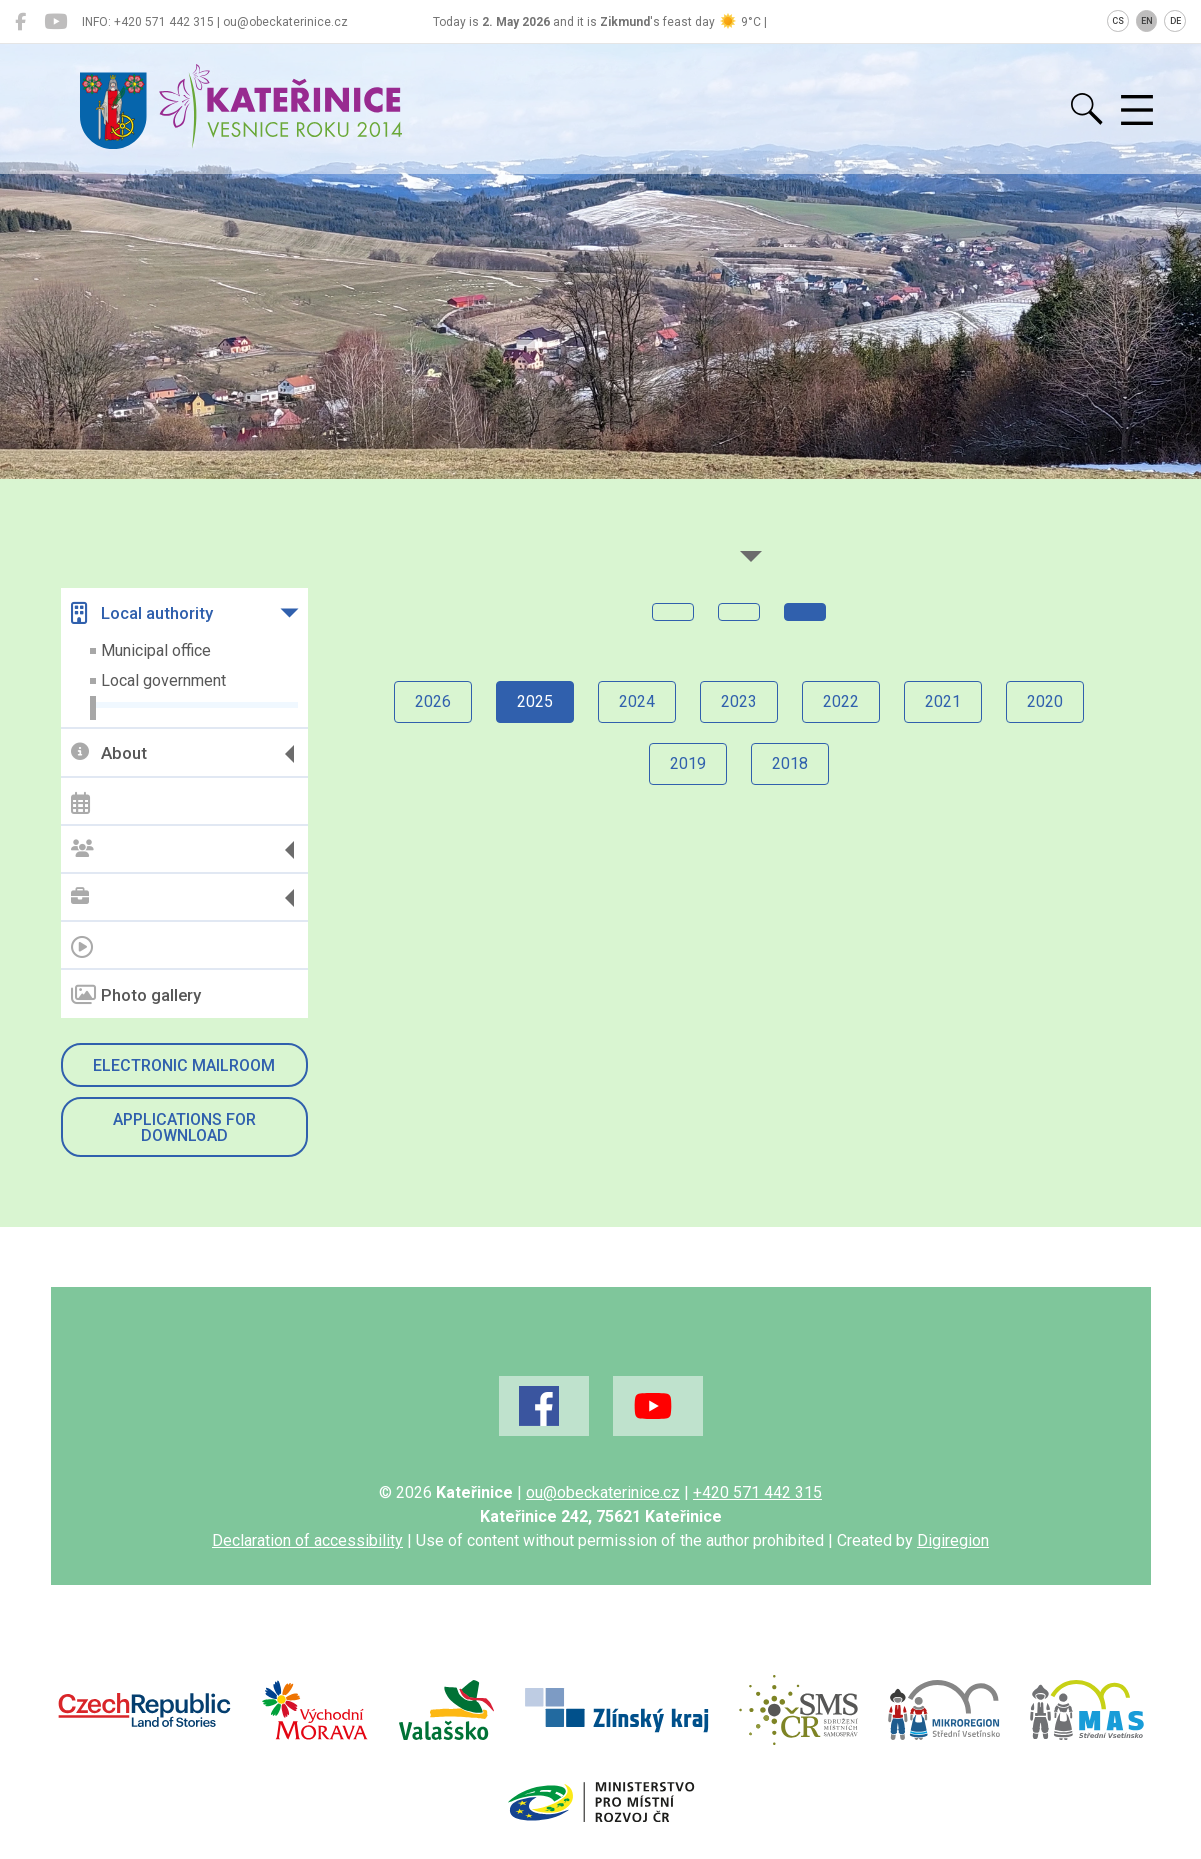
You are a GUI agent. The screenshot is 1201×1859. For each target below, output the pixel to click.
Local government (163, 680)
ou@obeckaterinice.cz (603, 1492)
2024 (637, 701)
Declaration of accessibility (307, 1540)
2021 (943, 701)
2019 (688, 763)
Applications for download (184, 1127)
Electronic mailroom (184, 1065)
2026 (433, 701)
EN (1147, 21)
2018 (790, 763)
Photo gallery (136, 995)
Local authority (142, 613)
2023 (739, 701)
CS (1118, 21)
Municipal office (156, 650)
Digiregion (953, 1540)
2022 (841, 701)
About (109, 753)
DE (1175, 21)
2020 (1045, 701)
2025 (535, 701)
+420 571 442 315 (757, 1492)
